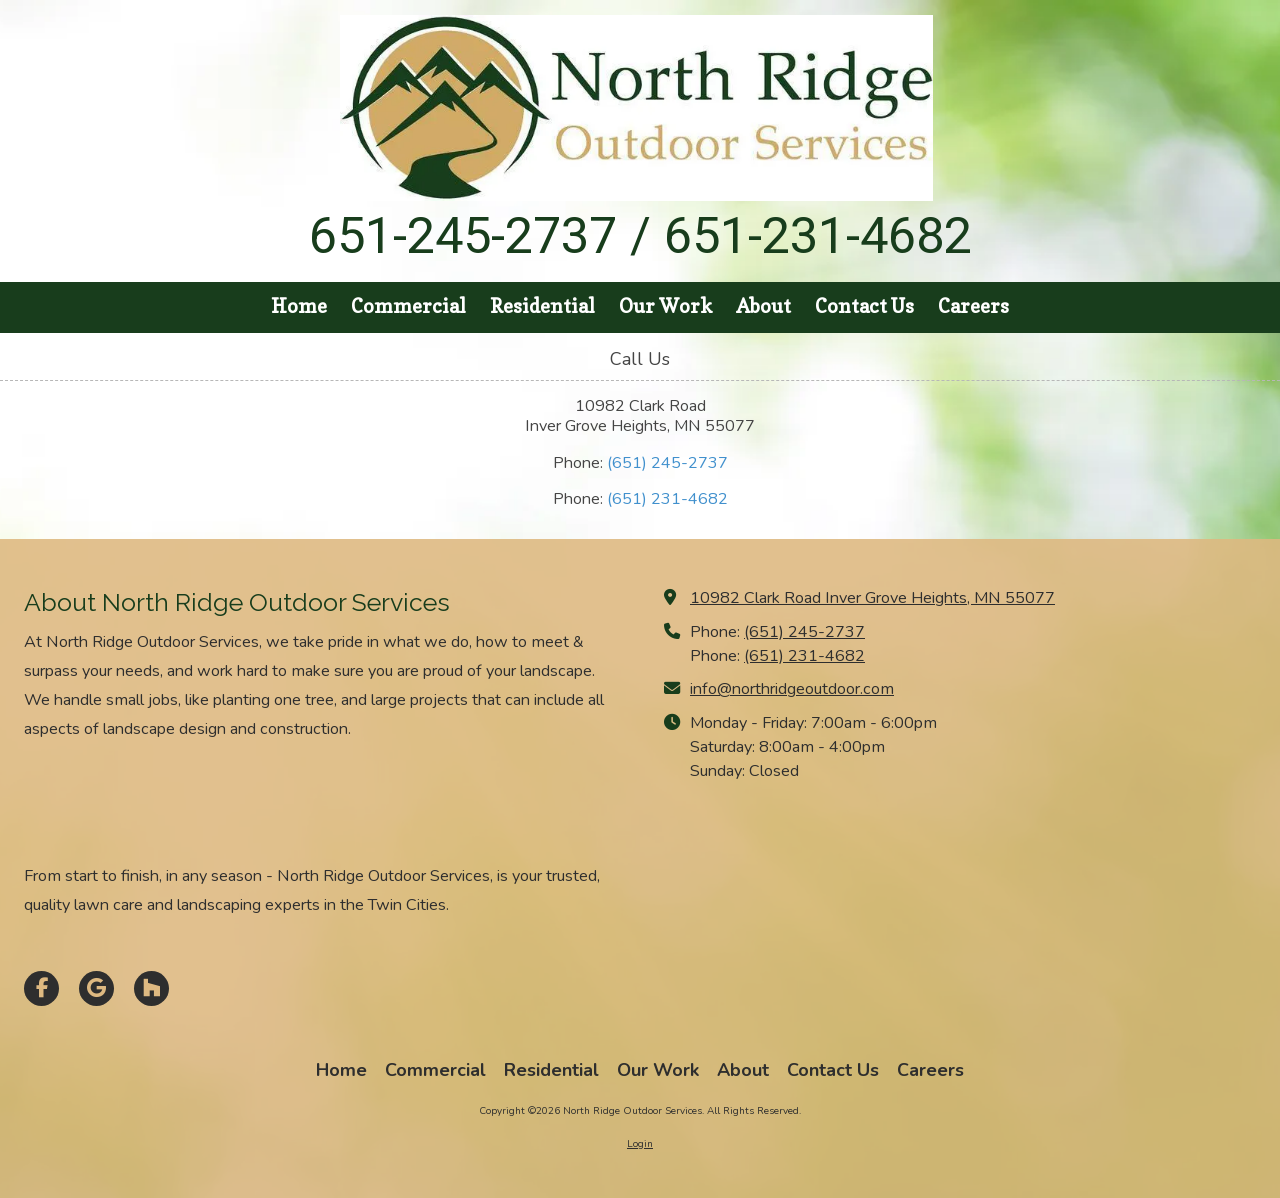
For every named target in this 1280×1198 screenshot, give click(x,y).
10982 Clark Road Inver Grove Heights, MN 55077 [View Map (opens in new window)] (872, 598)
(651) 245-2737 (667, 463)
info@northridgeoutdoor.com (792, 689)
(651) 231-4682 (667, 499)
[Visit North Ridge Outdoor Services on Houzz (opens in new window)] (151, 988)
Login (640, 1144)
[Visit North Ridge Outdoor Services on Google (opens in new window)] (96, 988)
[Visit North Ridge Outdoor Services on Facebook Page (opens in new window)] (41, 988)
